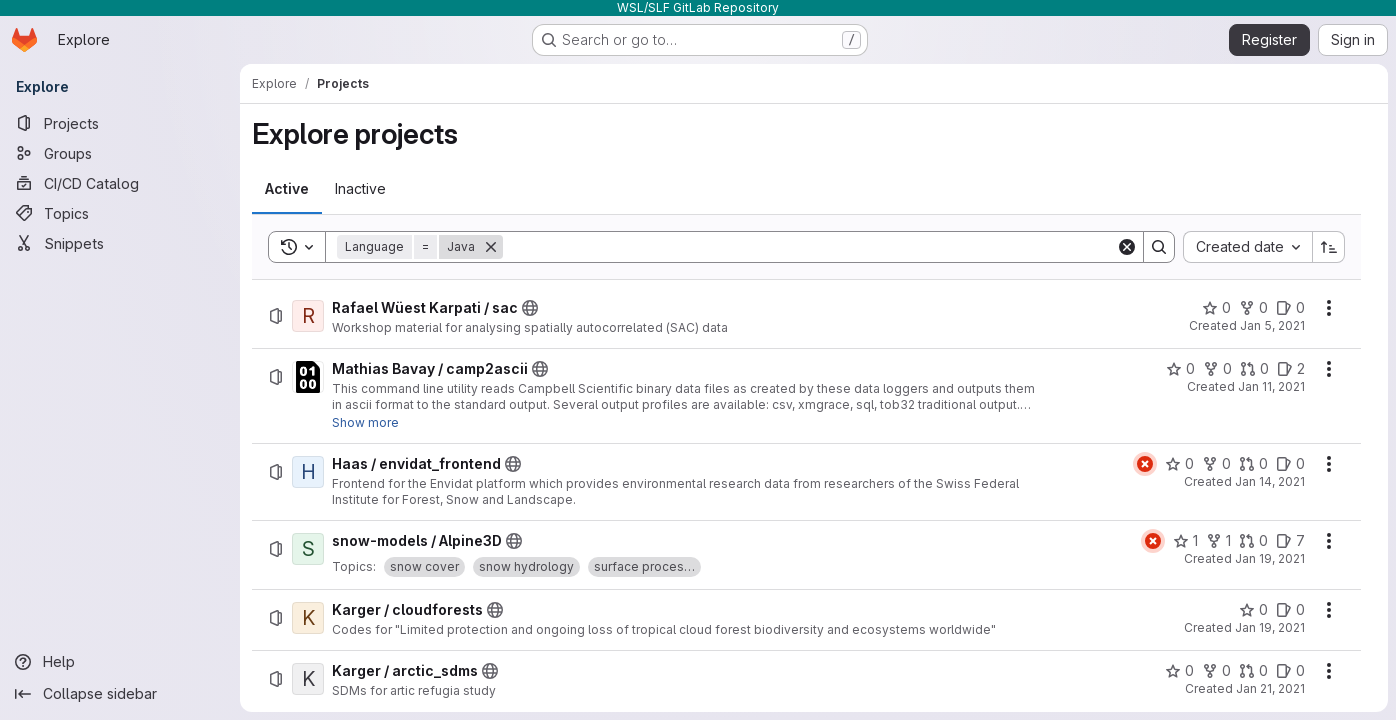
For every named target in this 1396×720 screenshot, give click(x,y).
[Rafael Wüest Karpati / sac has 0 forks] (1253, 308)
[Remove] (491, 247)
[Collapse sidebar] (120, 694)
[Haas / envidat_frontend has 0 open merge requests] (1253, 464)
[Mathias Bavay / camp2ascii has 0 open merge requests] (1254, 369)
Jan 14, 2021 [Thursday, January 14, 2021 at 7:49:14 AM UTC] (1270, 481)
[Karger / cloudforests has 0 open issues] (1290, 610)
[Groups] (120, 153)
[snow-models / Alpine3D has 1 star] (1185, 541)
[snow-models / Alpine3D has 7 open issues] (1290, 541)
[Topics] (120, 213)
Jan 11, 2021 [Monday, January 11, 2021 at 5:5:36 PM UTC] (1271, 386)
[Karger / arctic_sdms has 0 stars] (1179, 671)
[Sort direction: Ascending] (1329, 247)
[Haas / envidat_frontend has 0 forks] (1216, 464)
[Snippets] (120, 243)
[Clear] (1127, 247)
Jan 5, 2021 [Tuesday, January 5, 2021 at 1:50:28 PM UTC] (1272, 325)
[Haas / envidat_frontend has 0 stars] (1179, 464)
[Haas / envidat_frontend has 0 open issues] (1290, 464)
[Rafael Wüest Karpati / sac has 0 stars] (1216, 308)
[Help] (120, 662)
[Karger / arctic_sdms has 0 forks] (1216, 671)
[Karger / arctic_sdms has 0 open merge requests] (1253, 671)
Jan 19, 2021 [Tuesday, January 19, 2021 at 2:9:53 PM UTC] (1270, 558)
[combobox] (1247, 247)
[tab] (287, 189)
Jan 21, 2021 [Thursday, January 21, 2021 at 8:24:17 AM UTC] (1270, 688)
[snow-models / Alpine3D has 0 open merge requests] (1253, 541)
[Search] (809, 247)
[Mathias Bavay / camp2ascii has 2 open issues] (1291, 369)
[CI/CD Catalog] (120, 183)
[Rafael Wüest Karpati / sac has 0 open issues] (1290, 308)
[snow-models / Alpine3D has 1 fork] (1218, 541)
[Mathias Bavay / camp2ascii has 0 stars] (1180, 369)
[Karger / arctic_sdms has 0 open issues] (1290, 671)
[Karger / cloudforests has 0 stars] (1253, 610)
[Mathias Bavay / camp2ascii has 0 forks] (1217, 369)
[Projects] (120, 123)
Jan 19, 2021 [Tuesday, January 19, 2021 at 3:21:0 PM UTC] (1270, 627)
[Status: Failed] (1145, 464)
